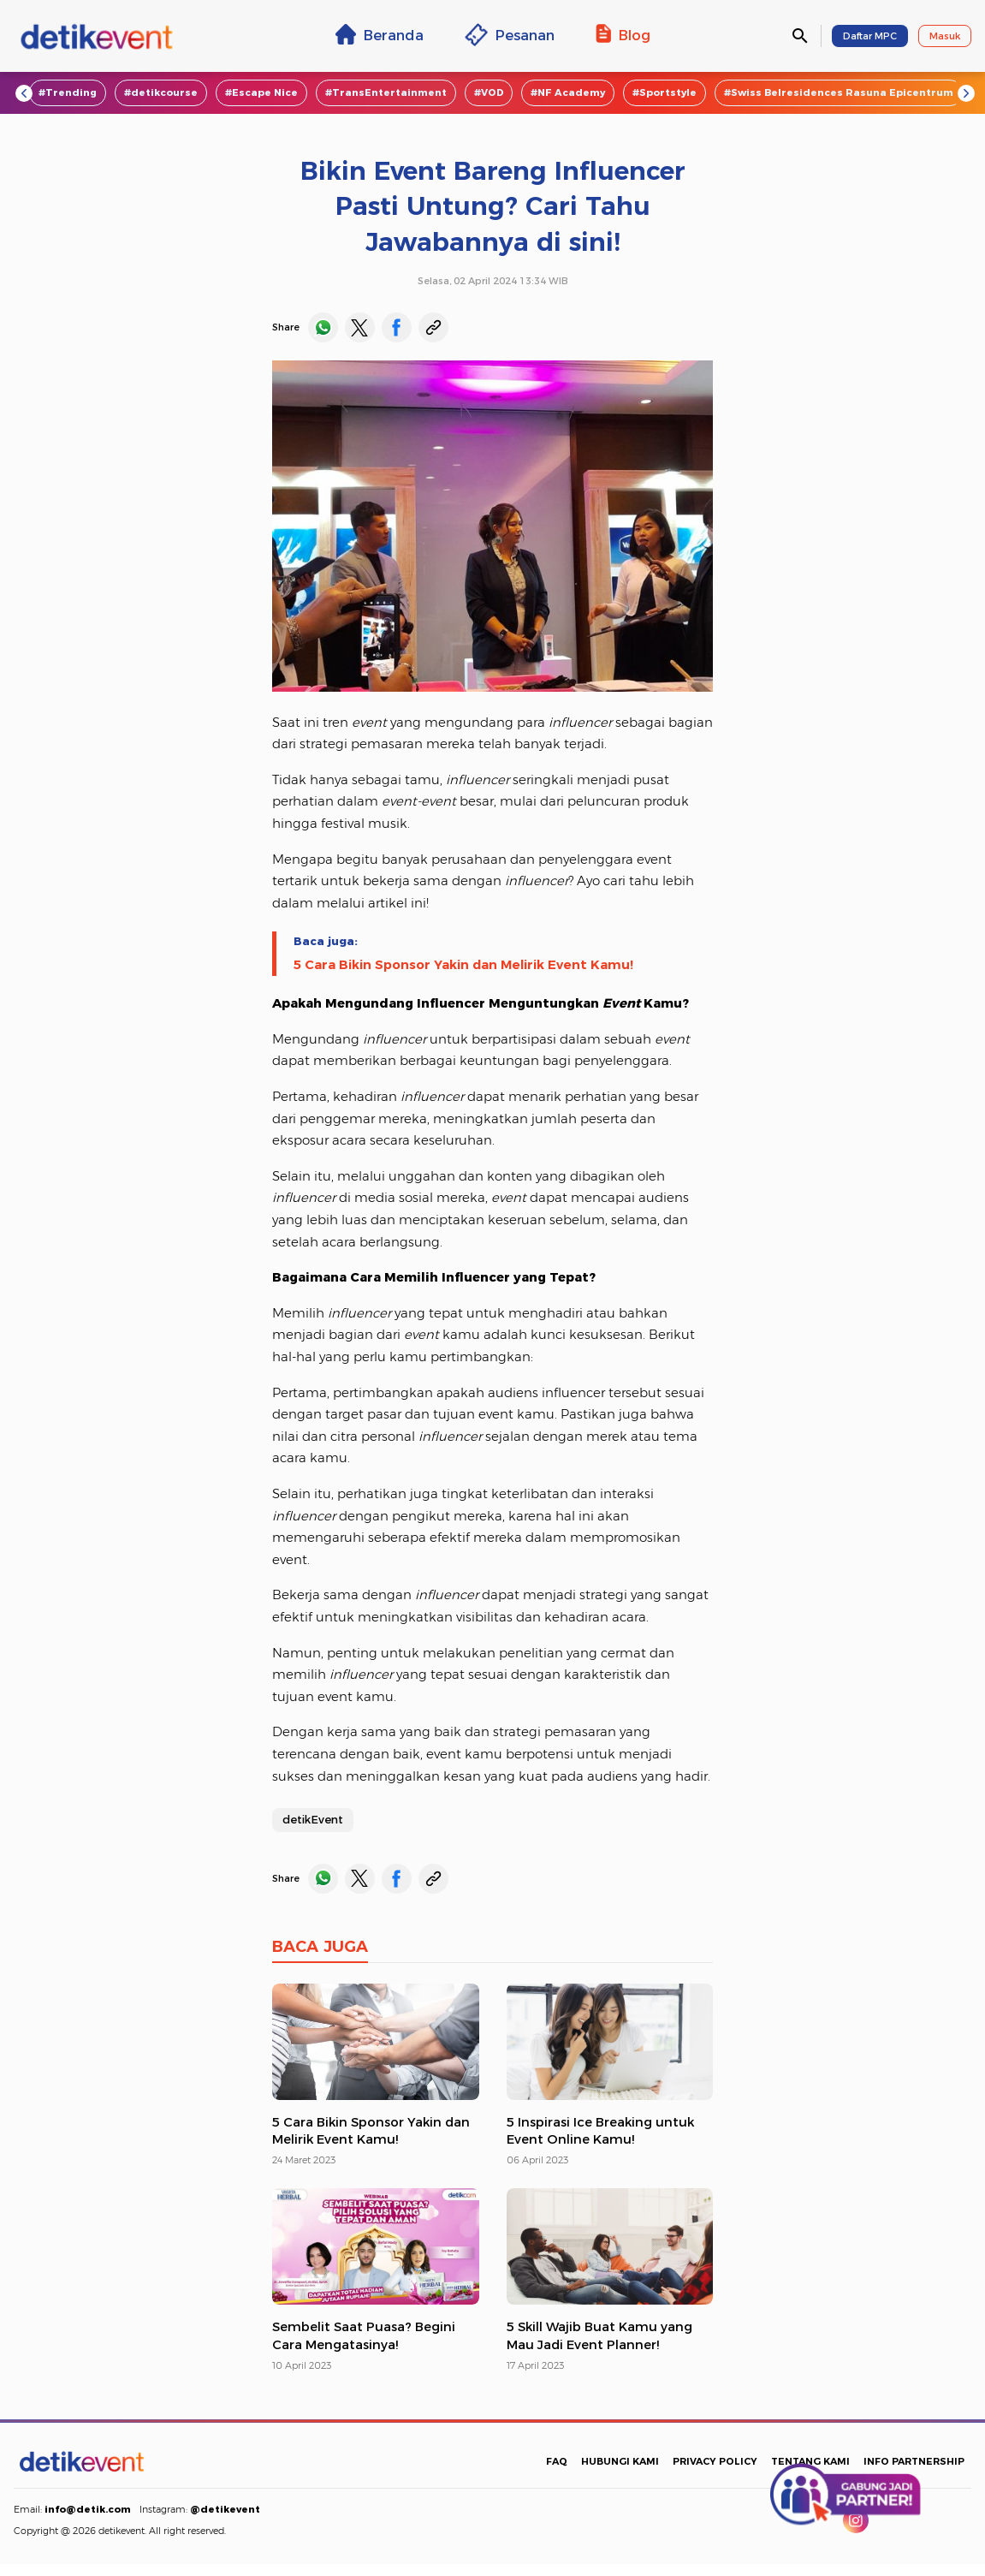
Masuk (944, 36)
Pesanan (510, 34)
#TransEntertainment (386, 92)
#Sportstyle (664, 92)
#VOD (488, 92)
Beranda (379, 34)
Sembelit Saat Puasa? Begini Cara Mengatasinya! (363, 2336)
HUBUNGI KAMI (620, 2461)
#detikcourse (161, 92)
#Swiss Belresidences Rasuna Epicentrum (838, 92)
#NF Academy (568, 92)
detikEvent (312, 1819)
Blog (623, 34)
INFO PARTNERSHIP (913, 2461)
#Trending (68, 92)
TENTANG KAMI (810, 2461)
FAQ (556, 2461)
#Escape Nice (261, 92)
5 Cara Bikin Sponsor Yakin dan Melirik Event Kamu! (463, 965)
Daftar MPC (870, 36)
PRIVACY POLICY (715, 2461)
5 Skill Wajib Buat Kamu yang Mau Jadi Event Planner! (599, 2336)
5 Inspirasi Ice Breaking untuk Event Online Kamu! (600, 2131)
